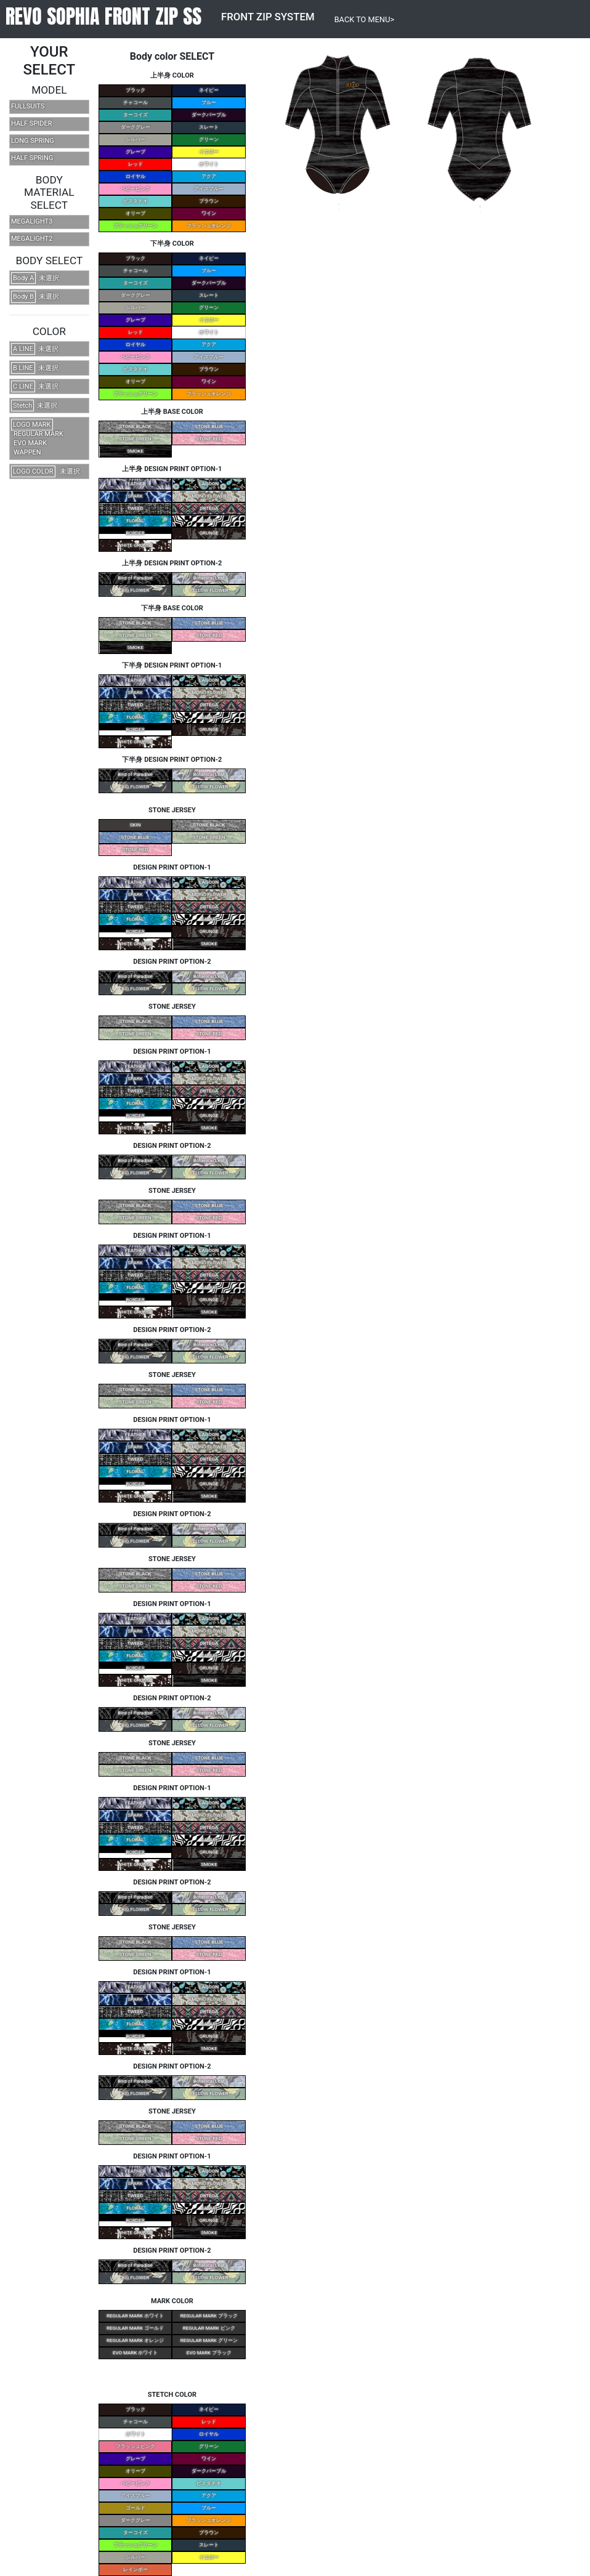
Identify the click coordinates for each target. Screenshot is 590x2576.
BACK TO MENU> (364, 19)
